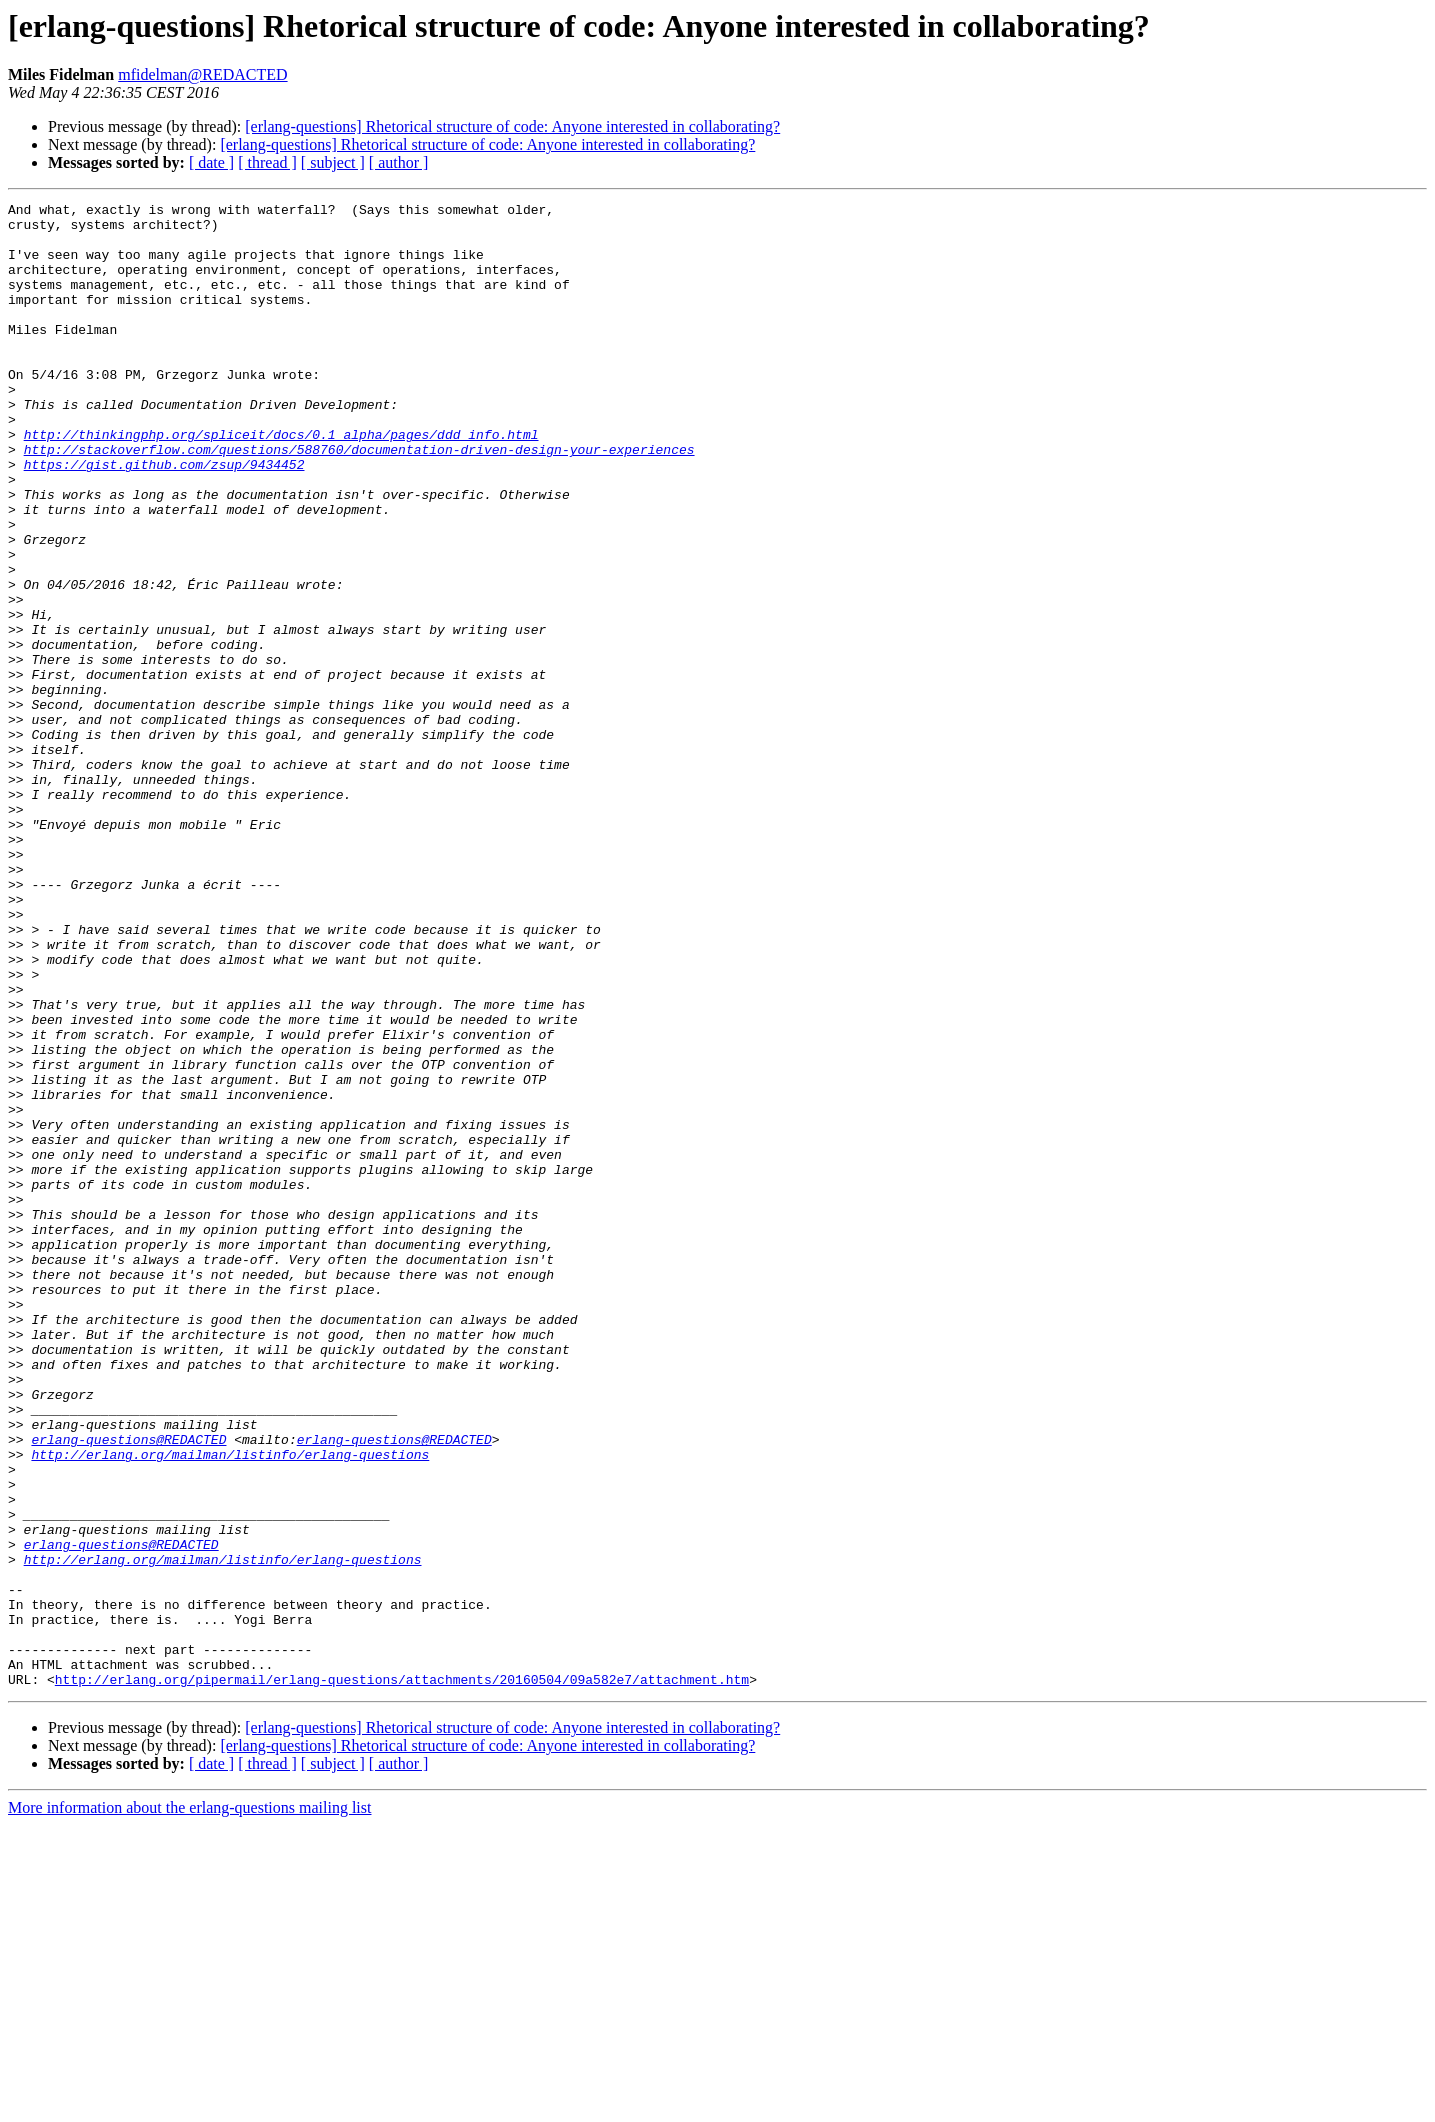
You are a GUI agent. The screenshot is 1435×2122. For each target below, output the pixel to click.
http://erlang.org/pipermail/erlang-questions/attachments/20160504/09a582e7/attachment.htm (402, 1976)
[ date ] (211, 162)
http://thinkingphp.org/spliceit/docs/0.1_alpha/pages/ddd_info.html (281, 482)
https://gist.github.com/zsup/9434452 (164, 518)
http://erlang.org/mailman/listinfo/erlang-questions (230, 1706)
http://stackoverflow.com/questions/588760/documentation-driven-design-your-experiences (359, 500)
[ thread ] (267, 162)
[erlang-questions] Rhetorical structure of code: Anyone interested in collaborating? (512, 126)
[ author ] (399, 162)
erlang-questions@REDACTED (128, 1688)
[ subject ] (333, 162)
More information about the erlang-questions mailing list (189, 2104)
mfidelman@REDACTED (202, 74)
